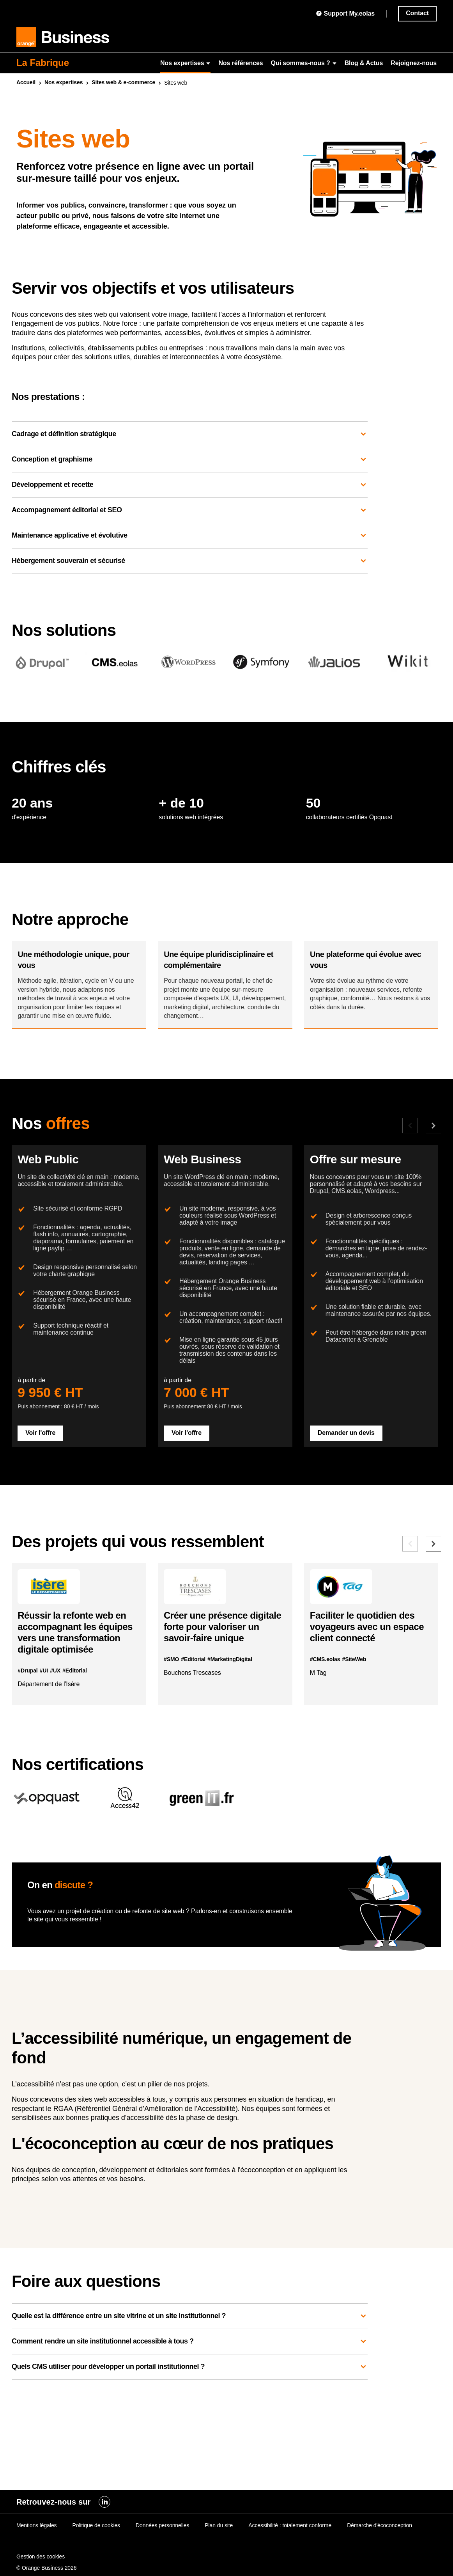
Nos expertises (185, 63)
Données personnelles (162, 2542)
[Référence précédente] (410, 1622)
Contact (417, 13)
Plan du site (219, 2542)
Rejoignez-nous (414, 63)
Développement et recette (190, 485)
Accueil (25, 82)
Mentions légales (36, 2542)
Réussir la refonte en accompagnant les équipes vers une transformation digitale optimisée (77, 1722)
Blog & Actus (364, 63)
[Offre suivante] (433, 1153)
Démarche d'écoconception (379, 2542)
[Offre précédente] (410, 1153)
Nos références (240, 63)
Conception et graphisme (190, 459)
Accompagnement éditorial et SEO (190, 510)
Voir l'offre (46, 1500)
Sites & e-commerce (123, 82)
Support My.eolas (345, 13)
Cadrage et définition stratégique (190, 434)
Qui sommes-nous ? (304, 63)
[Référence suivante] (433, 1622)
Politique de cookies (96, 2542)
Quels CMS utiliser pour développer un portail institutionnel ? (190, 2464)
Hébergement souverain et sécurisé (190, 561)
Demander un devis (352, 1500)
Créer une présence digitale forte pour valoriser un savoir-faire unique (220, 1716)
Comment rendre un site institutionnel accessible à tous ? (190, 2438)
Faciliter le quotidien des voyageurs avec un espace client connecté (368, 1710)
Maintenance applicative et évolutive (190, 535)
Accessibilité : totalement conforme (289, 2542)
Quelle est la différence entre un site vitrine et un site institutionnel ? (190, 2413)
